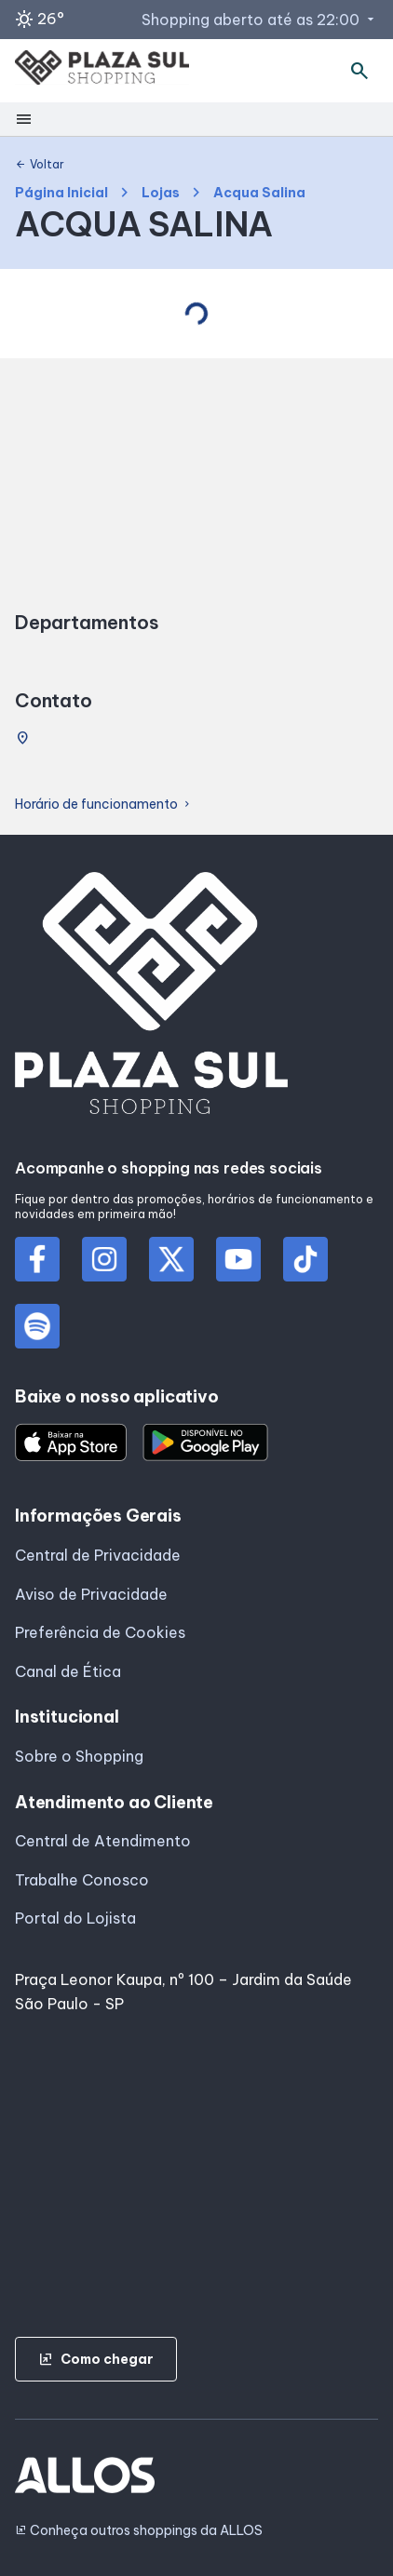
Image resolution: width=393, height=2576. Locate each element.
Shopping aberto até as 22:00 (260, 19)
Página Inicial (61, 193)
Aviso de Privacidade (91, 1594)
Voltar (39, 164)
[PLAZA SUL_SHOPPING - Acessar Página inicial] (102, 71)
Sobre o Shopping (79, 1756)
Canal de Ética (68, 1671)
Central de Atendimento (103, 1840)
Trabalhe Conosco (82, 1880)
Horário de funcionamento (104, 804)
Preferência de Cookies (100, 1632)
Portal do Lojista (75, 1918)
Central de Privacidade (98, 1555)
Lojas (161, 193)
